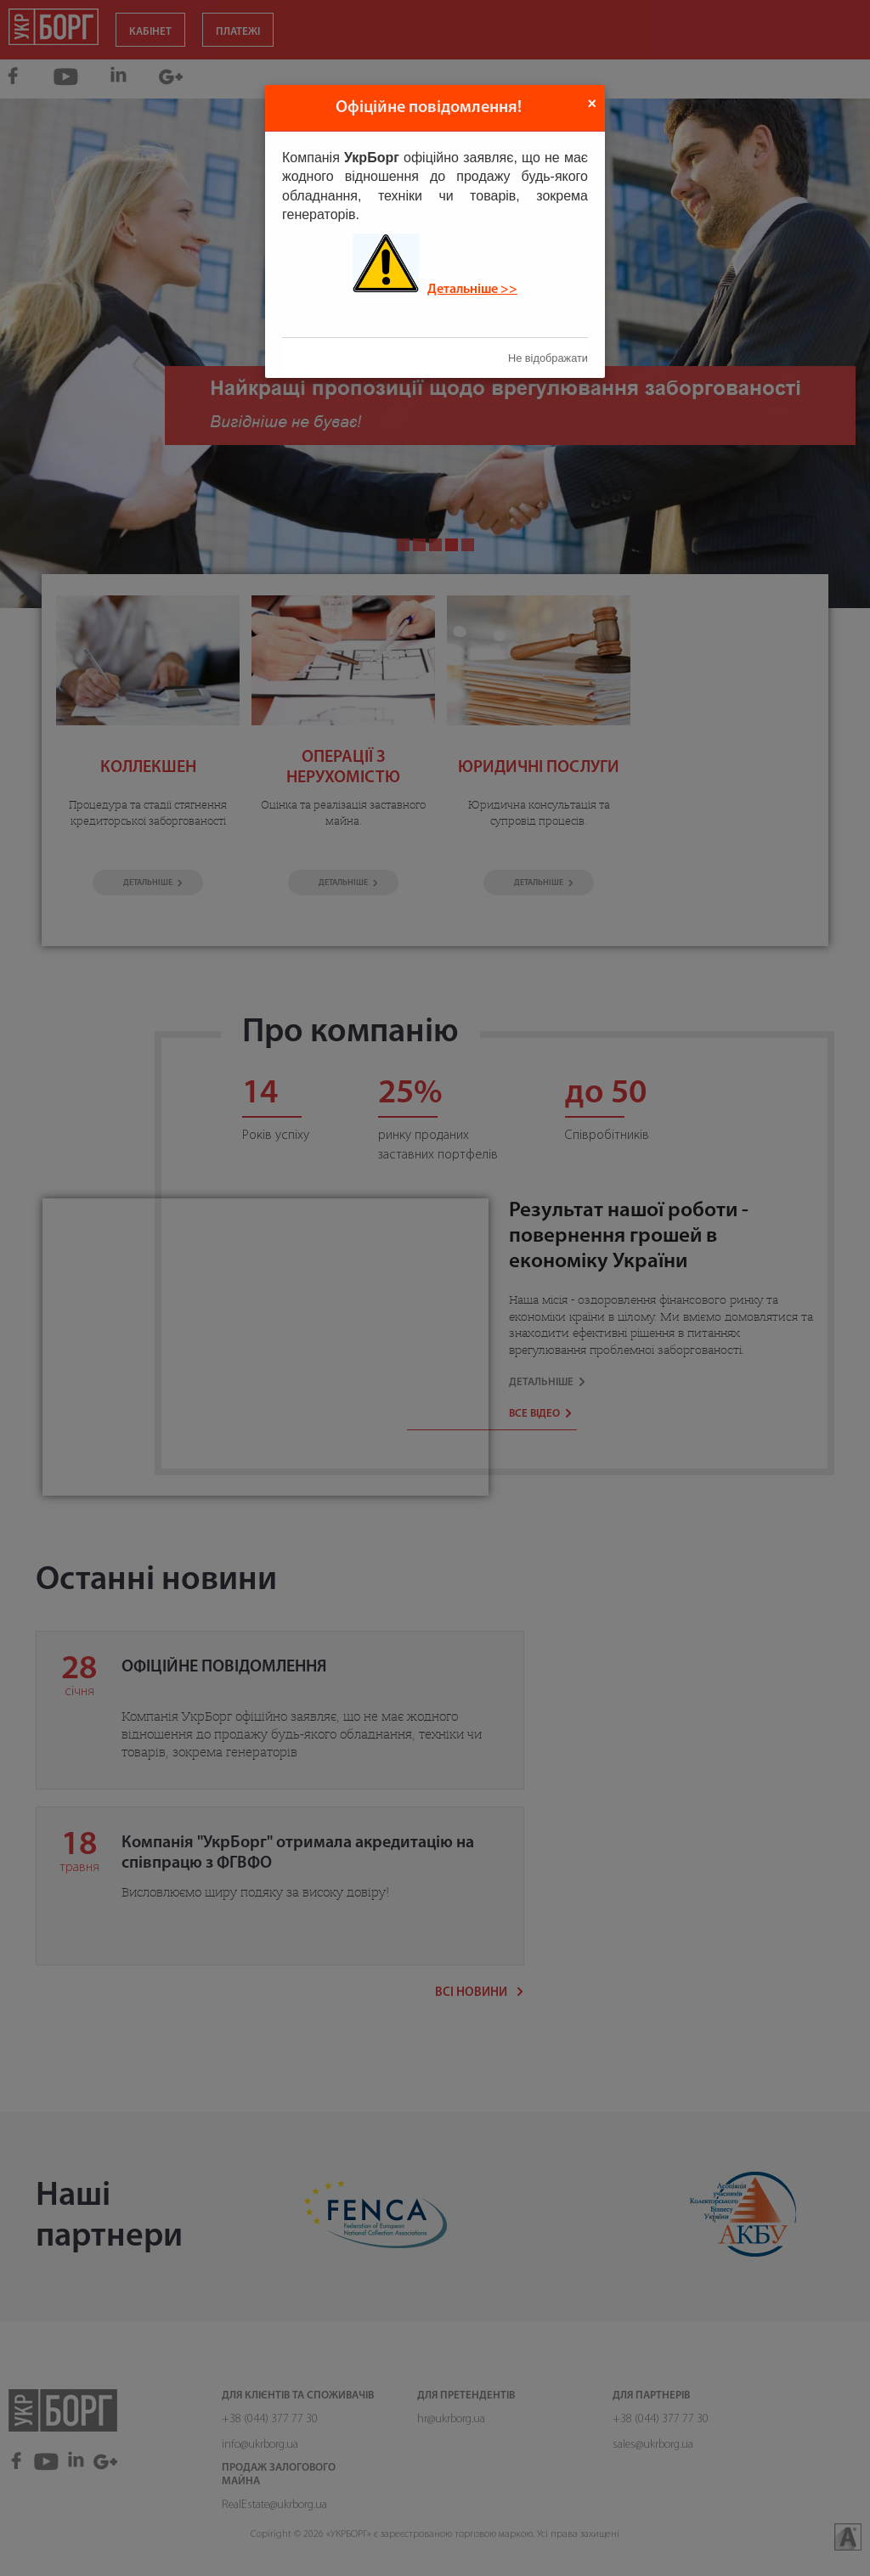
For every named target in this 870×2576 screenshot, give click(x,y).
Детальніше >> (472, 289)
